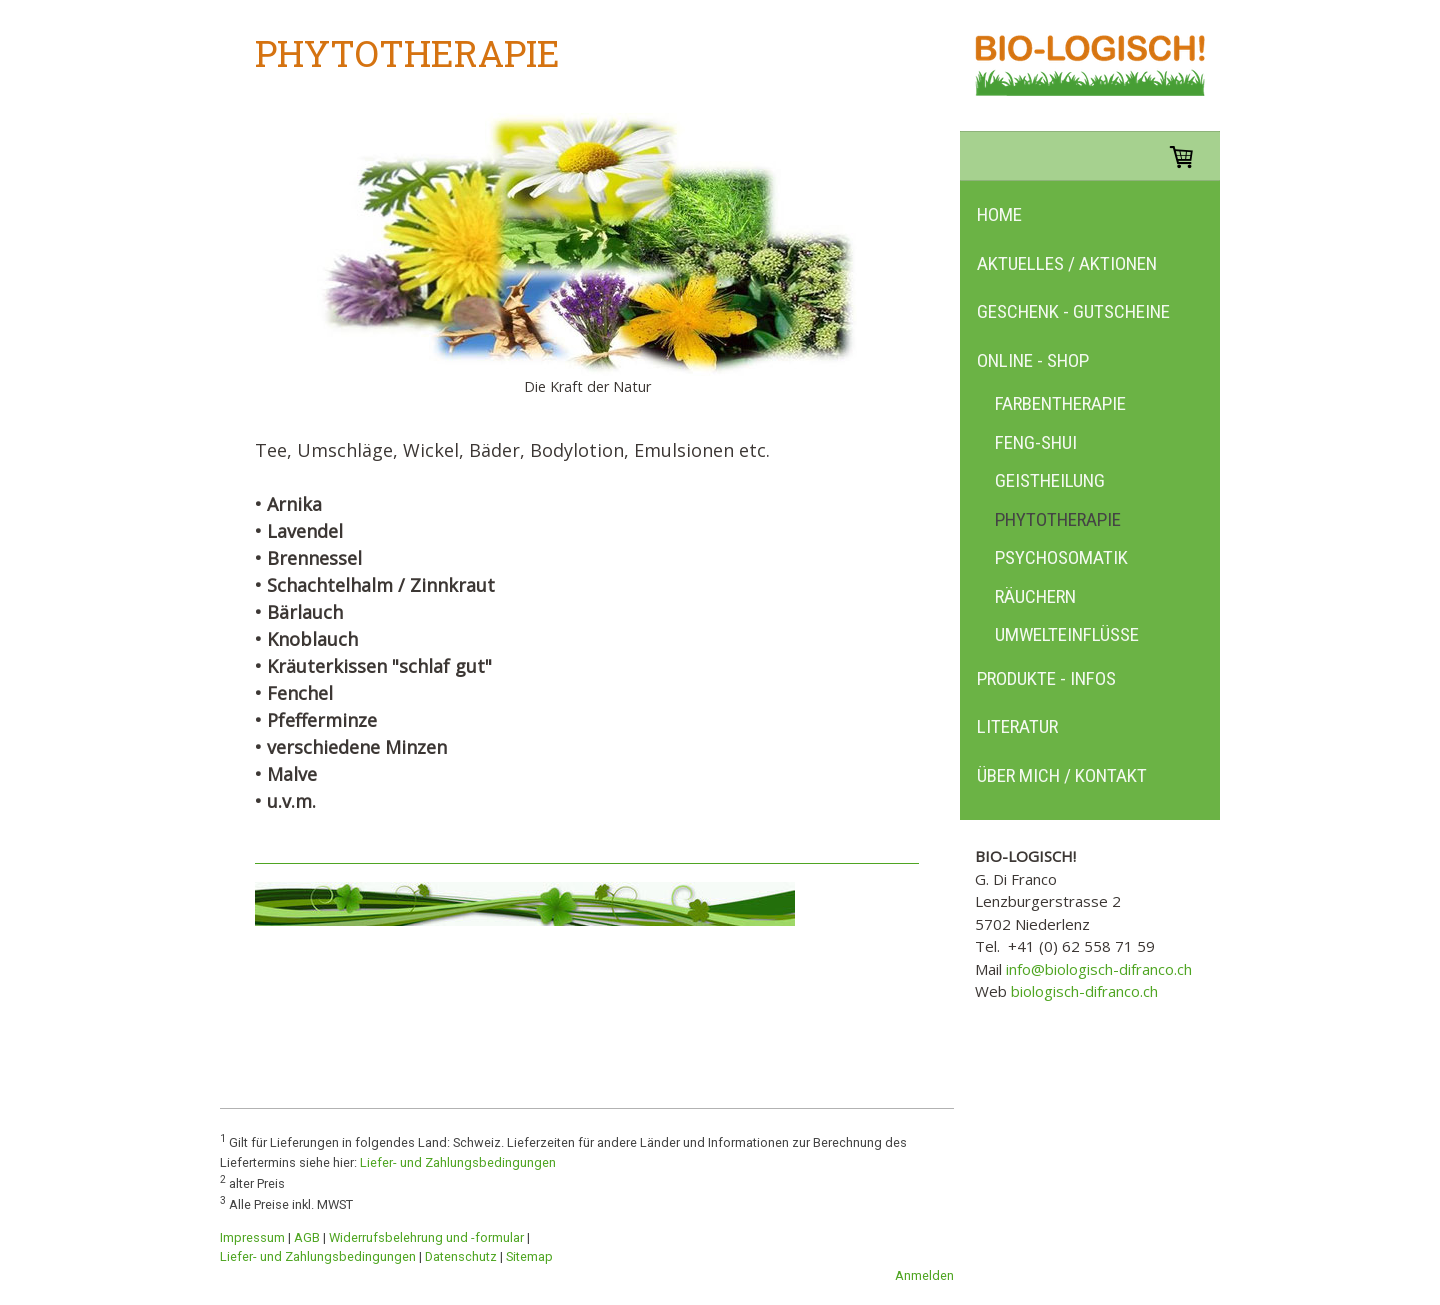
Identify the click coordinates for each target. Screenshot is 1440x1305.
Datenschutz (461, 1256)
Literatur (1017, 726)
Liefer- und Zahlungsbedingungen (458, 1162)
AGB (307, 1237)
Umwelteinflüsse (1067, 634)
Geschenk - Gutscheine (1073, 311)
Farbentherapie (1060, 403)
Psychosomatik (1061, 557)
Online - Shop (1033, 360)
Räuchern (1035, 596)
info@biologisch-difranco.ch (1099, 969)
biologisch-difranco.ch (1084, 991)
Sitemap (529, 1256)
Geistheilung (1050, 480)
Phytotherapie (1058, 519)
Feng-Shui (1036, 442)
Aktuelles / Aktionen (1067, 263)
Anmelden (924, 1275)
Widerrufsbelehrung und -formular (426, 1237)
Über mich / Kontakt (1062, 775)
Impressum (252, 1237)
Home (999, 214)
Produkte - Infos (1046, 678)
